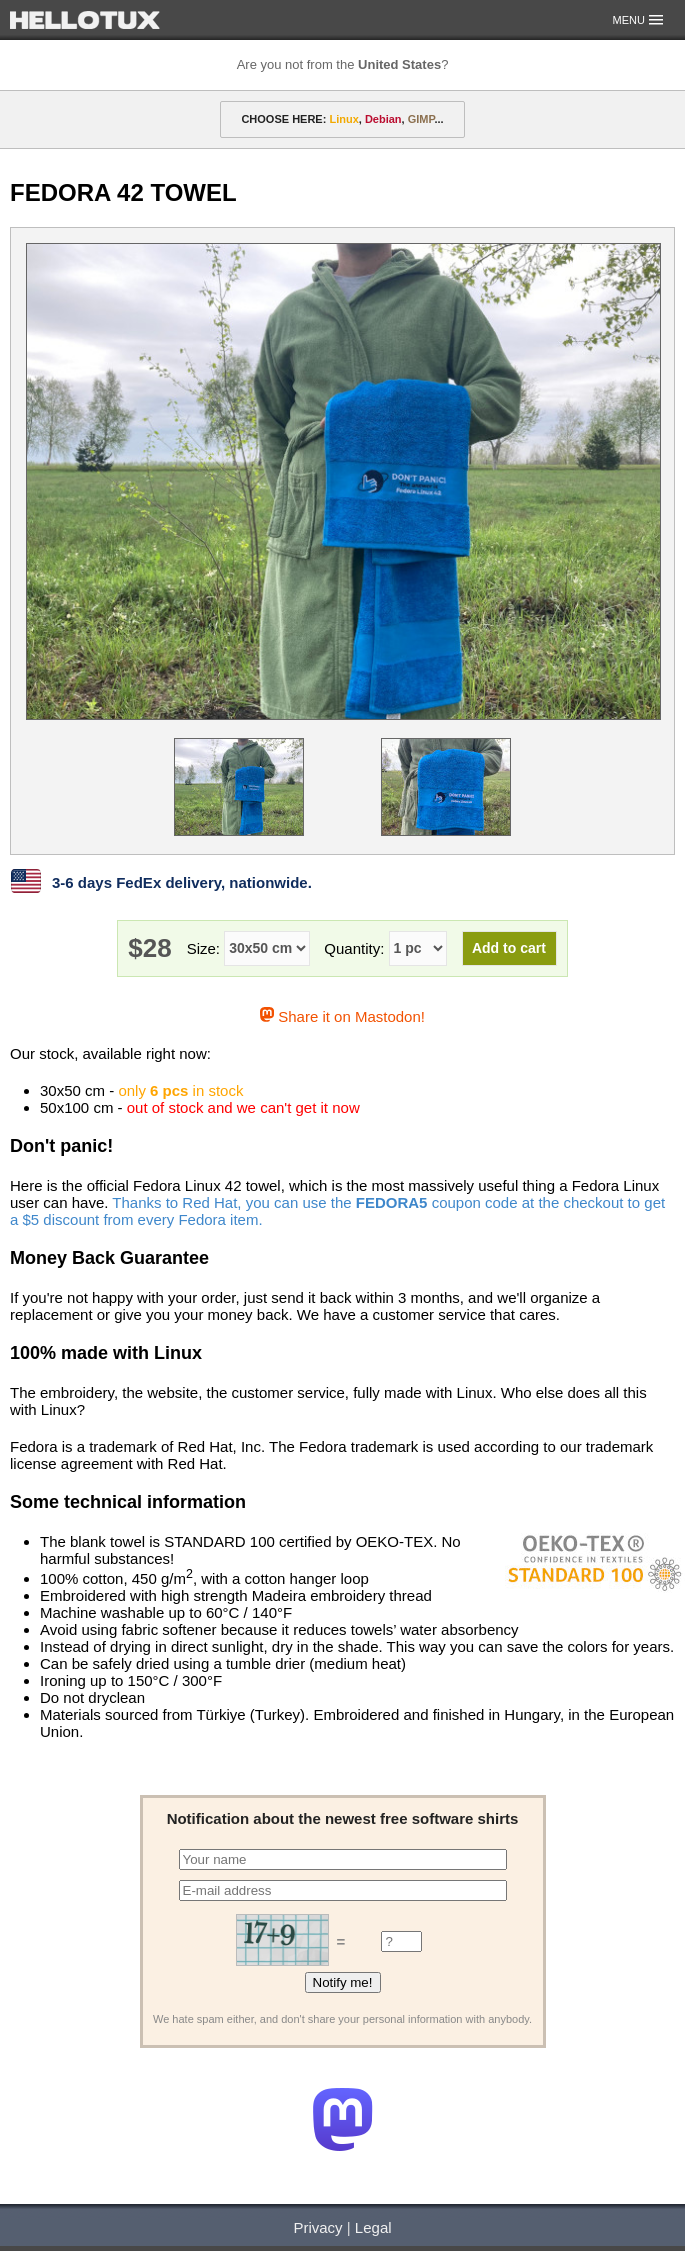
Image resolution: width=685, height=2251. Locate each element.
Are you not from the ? (343, 64)
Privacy (317, 2227)
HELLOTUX (85, 20)
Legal (373, 2227)
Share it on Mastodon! (342, 1016)
